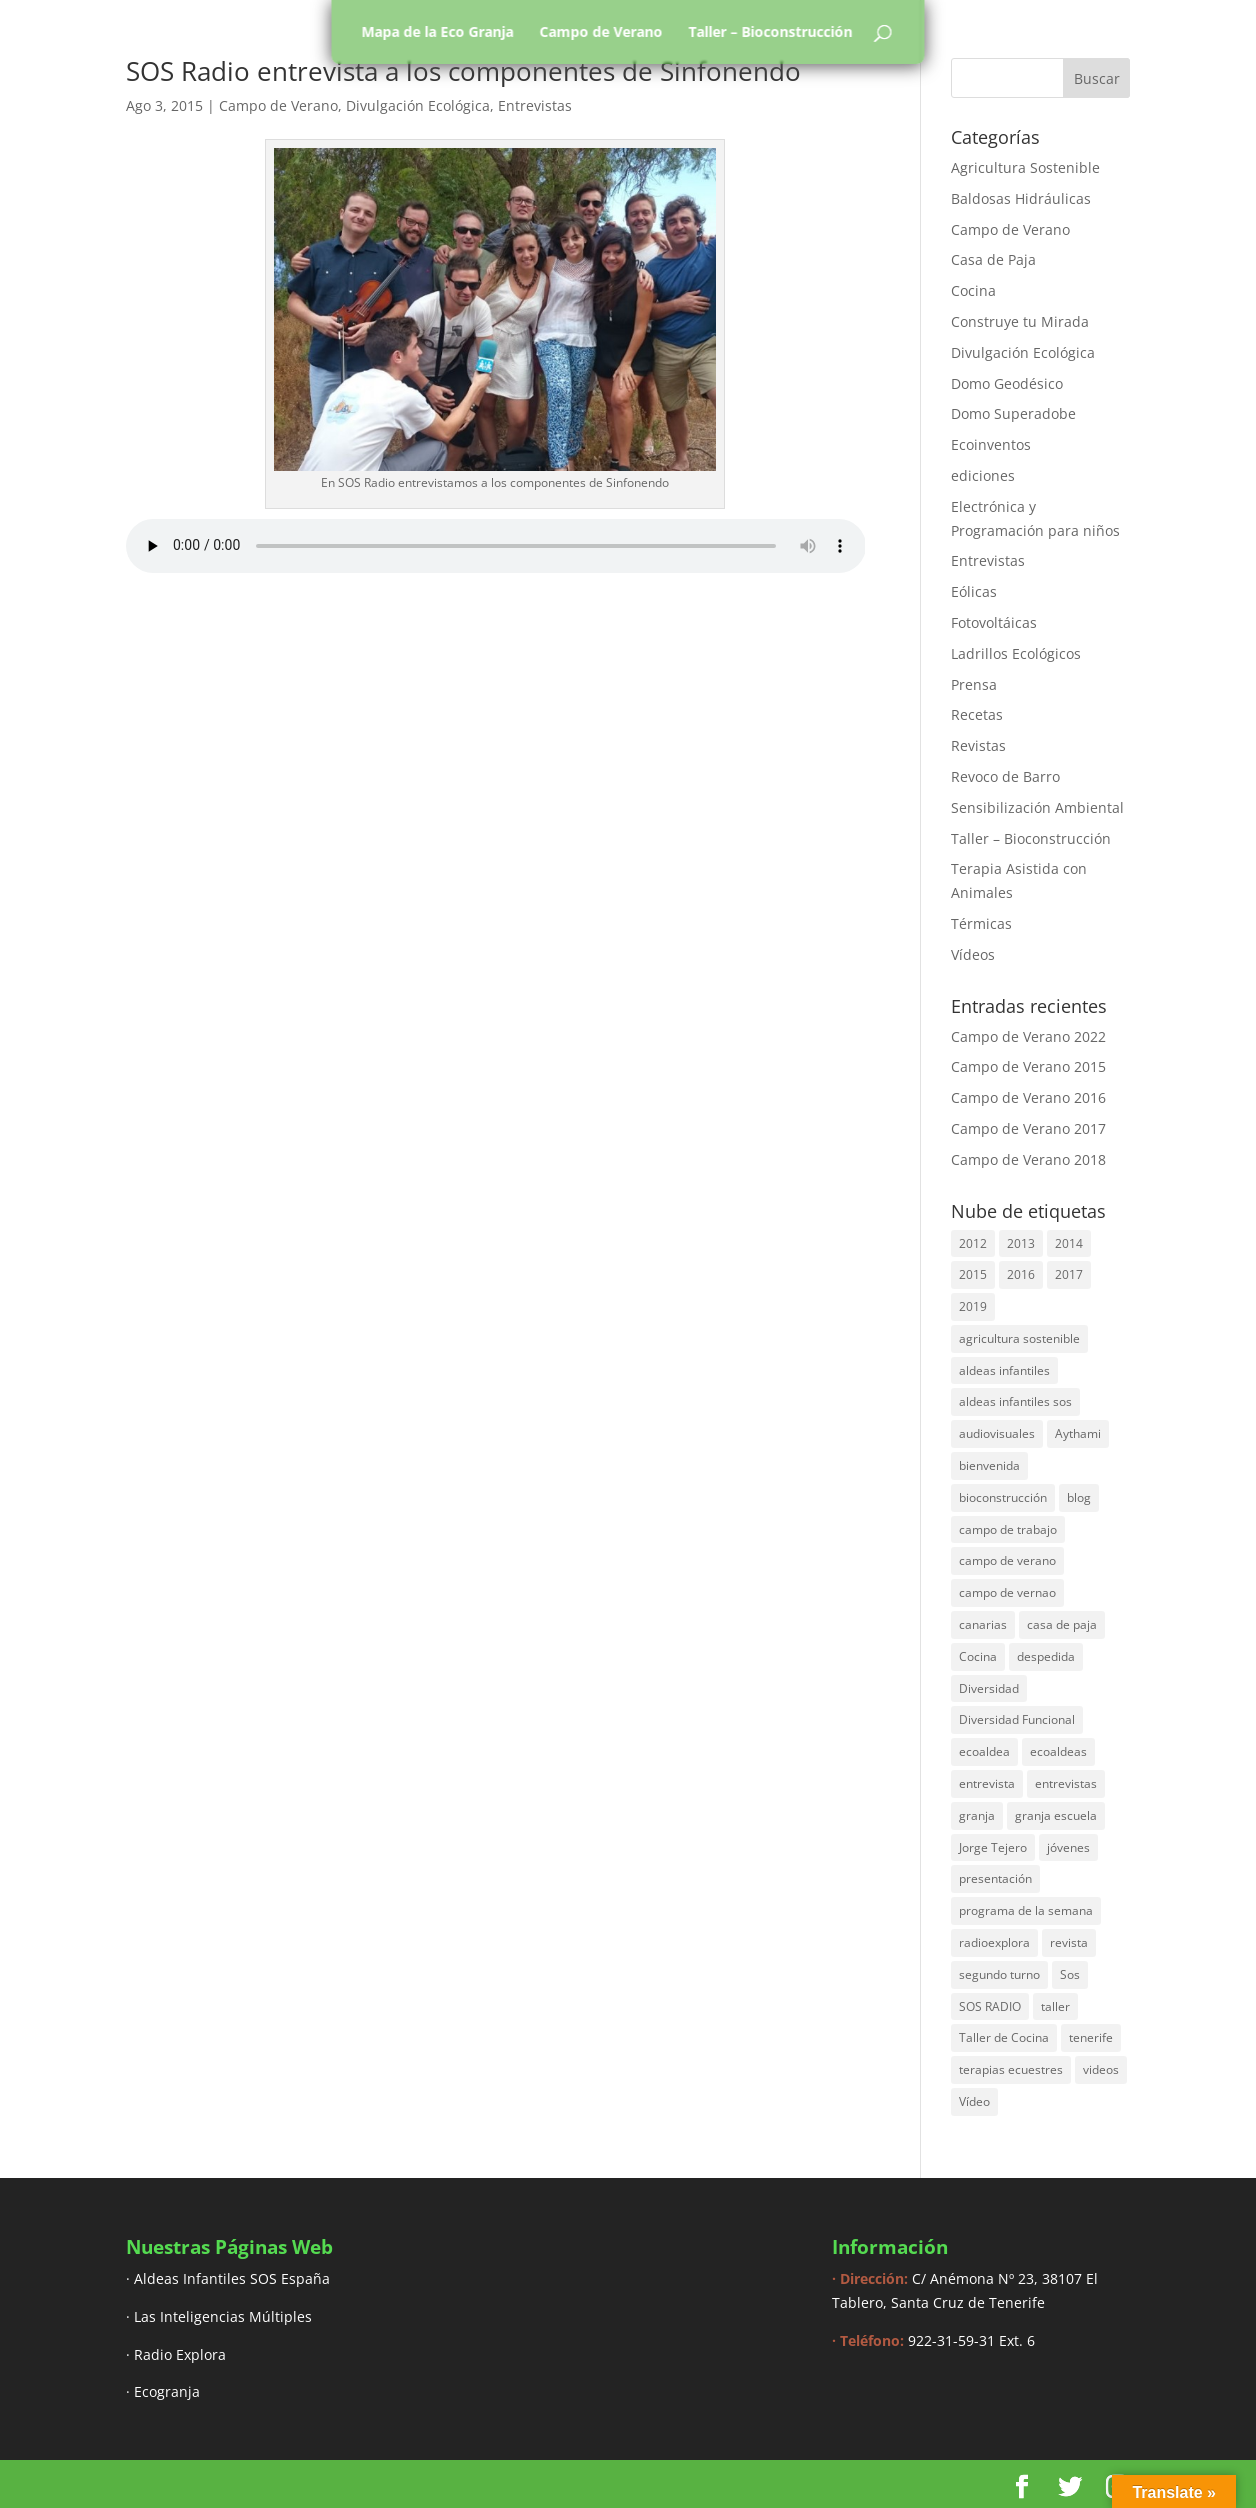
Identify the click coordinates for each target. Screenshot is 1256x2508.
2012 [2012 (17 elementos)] (973, 1243)
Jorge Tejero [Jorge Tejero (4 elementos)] (993, 1847)
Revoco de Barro (1005, 776)
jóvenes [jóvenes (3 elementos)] (1068, 1847)
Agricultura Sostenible (1025, 167)
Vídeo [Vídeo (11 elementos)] (974, 2101)
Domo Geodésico (1007, 383)
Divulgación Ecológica (418, 105)
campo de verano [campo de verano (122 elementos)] (1007, 1560)
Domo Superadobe (1013, 413)
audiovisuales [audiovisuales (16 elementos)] (997, 1433)
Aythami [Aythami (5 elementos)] (1078, 1433)
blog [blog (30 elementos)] (1079, 1497)
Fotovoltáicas (994, 622)
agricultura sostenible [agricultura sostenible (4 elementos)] (1019, 1338)
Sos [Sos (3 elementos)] (1070, 1974)
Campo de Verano (601, 32)
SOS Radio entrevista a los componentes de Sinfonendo (463, 71)
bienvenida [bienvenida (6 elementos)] (989, 1465)
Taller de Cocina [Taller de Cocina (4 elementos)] (1004, 2037)
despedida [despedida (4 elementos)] (1046, 1656)
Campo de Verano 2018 (1028, 1159)
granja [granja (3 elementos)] (977, 1815)
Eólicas (974, 591)
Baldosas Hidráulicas (1021, 198)
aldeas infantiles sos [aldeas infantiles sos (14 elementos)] (1015, 1401)
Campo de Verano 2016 (1028, 1097)
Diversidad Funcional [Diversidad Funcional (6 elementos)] (1017, 1719)
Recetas (977, 714)
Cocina (973, 290)
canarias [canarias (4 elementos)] (983, 1624)
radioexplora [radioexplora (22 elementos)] (994, 1942)
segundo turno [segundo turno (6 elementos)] (999, 1974)
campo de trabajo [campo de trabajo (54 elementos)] (1008, 1529)
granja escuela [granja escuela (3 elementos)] (1056, 1815)
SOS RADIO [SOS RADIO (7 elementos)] (990, 2006)
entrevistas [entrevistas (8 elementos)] (1066, 1783)
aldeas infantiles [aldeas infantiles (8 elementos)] (1004, 1370)
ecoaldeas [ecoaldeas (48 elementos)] (1058, 1751)
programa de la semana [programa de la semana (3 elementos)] (1026, 1910)
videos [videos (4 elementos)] (1101, 2069)
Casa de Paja (993, 259)
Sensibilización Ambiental (1037, 807)
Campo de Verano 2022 (1028, 1036)
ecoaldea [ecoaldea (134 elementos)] (984, 1751)
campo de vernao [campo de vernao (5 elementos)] (1007, 1592)
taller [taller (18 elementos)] (1055, 2006)
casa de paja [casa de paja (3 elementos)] (1062, 1624)
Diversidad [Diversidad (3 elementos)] (989, 1688)
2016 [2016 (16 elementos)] (1021, 1274)
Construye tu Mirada (1020, 321)
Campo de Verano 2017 (1028, 1128)
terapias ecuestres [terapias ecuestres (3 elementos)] (1011, 2069)
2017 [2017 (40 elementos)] (1069, 1274)
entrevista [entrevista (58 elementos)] (987, 1783)
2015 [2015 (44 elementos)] (973, 1274)
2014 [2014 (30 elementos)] (1069, 1243)
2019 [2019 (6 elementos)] (973, 1306)
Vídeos (973, 954)
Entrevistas (535, 105)
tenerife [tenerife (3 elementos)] (1091, 2037)
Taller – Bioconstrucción (771, 32)
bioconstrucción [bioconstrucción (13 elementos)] (1003, 1497)
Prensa (974, 684)
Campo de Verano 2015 (1028, 1066)
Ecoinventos (991, 444)
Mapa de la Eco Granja (438, 32)
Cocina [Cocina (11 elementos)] (978, 1656)
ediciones (983, 475)
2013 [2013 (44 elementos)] (1021, 1243)
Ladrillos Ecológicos (1016, 653)
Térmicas (981, 923)
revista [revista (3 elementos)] (1069, 1942)
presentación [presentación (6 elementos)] (995, 1878)
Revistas (978, 745)
